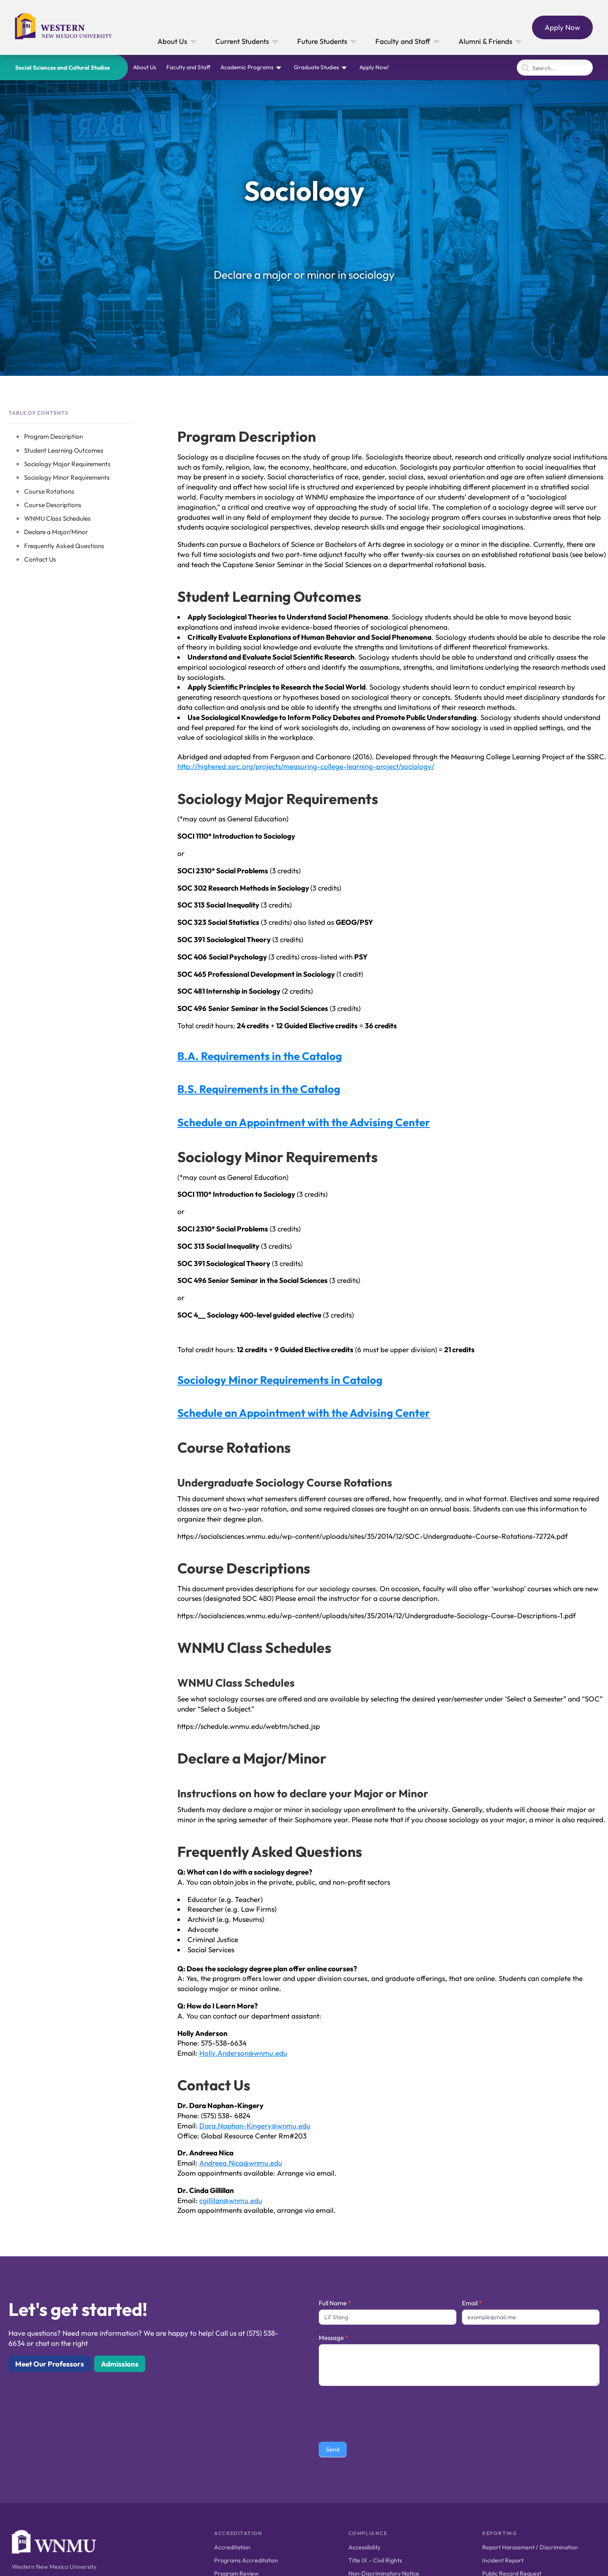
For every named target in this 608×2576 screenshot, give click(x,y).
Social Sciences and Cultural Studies (62, 67)
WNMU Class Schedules (57, 518)
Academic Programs (247, 67)
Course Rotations (49, 491)
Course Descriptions (52, 505)
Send (332, 2449)
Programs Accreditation (246, 2560)
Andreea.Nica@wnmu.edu (240, 2162)
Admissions (119, 2363)
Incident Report (503, 2560)
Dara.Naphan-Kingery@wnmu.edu (254, 2125)
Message (333, 2338)
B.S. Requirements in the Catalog (258, 1089)
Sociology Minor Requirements (67, 477)
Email (472, 2303)
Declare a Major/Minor (56, 532)
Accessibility (364, 2547)
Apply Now (562, 27)
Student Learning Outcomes (63, 450)
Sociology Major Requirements (67, 464)
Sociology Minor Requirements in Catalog (280, 1380)
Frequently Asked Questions (64, 546)
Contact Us (40, 559)
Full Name (335, 2303)
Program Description (53, 436)
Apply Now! (374, 67)
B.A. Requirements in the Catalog (259, 1056)
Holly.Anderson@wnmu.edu (243, 2053)
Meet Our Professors (49, 2363)
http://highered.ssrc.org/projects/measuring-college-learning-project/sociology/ (305, 766)
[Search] (555, 68)
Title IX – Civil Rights (375, 2560)
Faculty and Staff (188, 67)
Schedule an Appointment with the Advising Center (303, 1122)
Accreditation (232, 2547)
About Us (144, 67)
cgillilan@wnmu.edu (230, 2200)
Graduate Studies (316, 67)
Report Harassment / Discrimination (530, 2547)
